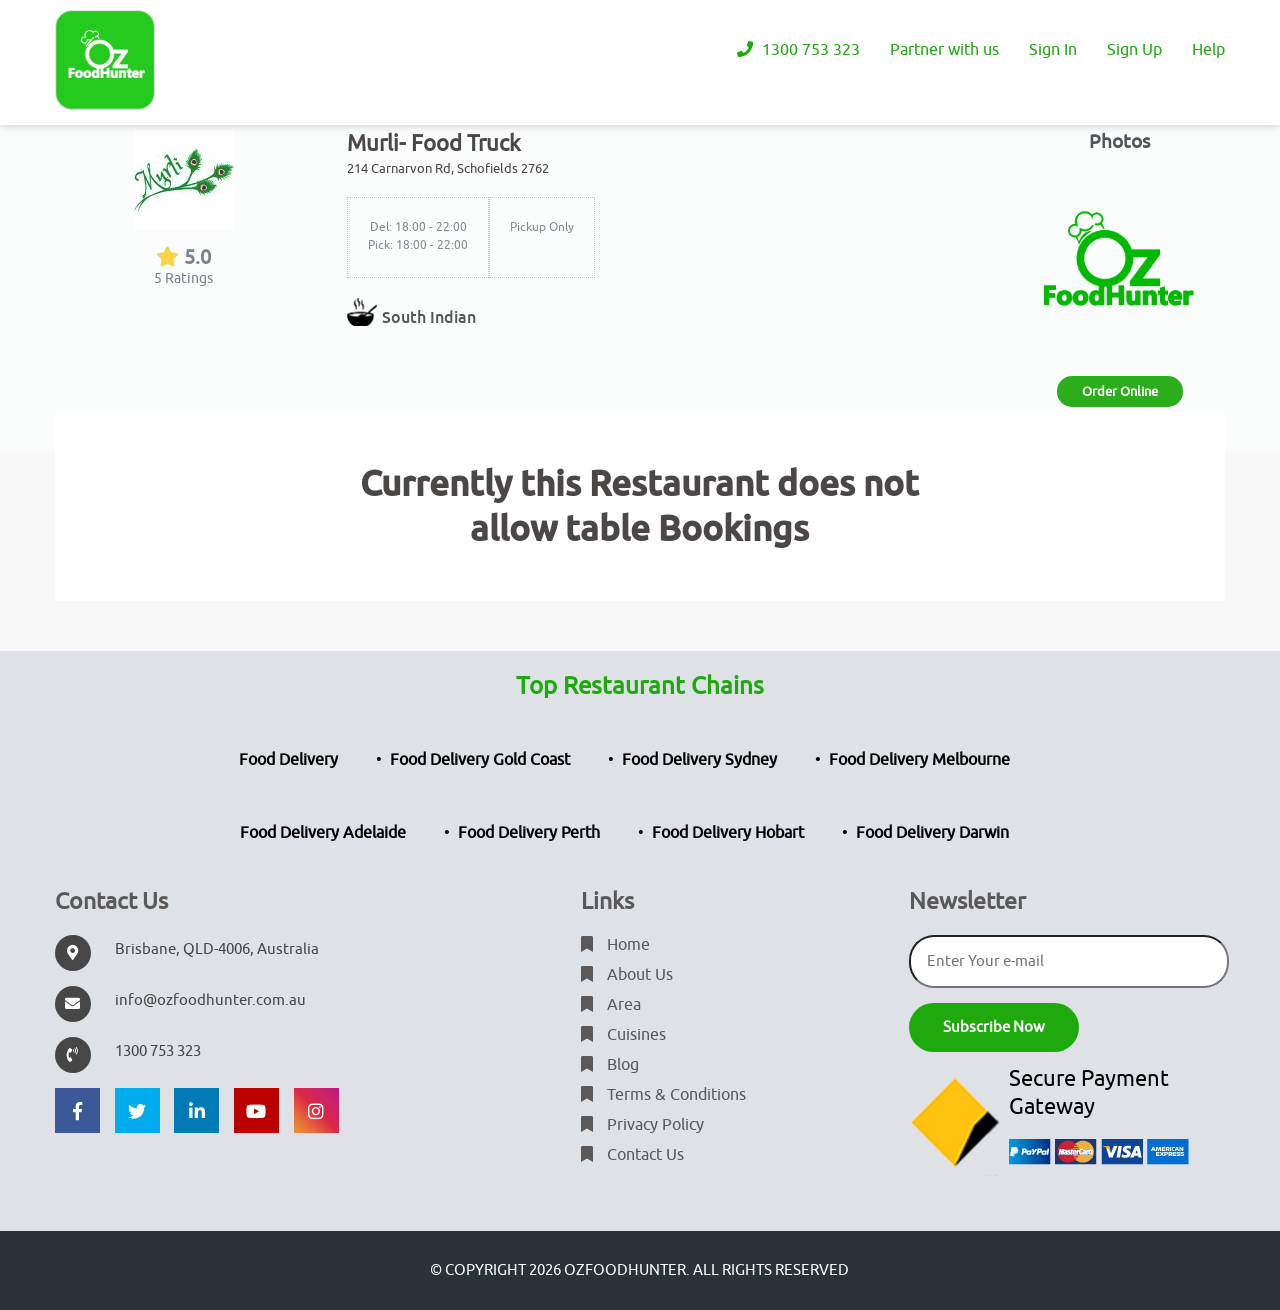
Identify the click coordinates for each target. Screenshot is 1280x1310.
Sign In (1053, 50)
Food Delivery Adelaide (323, 833)
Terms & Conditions (663, 1095)
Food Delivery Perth (529, 833)
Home (615, 945)
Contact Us (632, 1155)
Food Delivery (288, 760)
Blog (610, 1065)
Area (611, 1005)
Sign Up (1134, 50)
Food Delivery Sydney (699, 760)
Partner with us (944, 50)
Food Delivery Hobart (728, 833)
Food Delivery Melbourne (919, 760)
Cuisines (623, 1035)
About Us (627, 975)
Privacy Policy (642, 1125)
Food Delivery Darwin (932, 833)
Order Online (1120, 391)
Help (1208, 50)
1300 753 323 (798, 50)
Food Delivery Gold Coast (480, 760)
